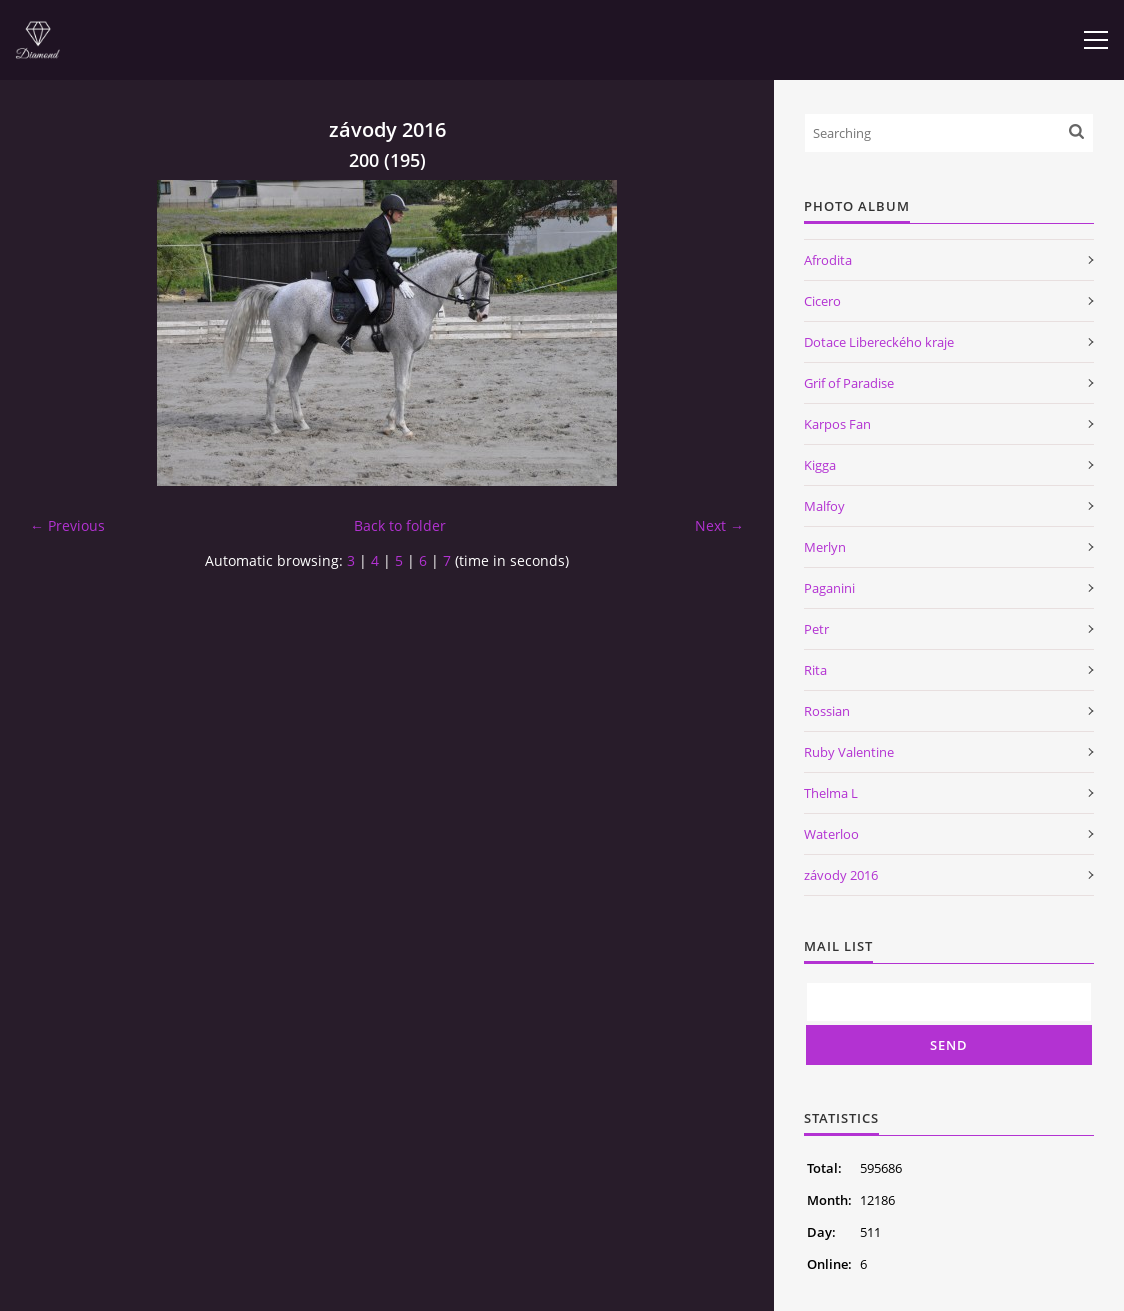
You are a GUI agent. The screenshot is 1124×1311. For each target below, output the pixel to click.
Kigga (820, 465)
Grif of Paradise (849, 383)
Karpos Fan (837, 424)
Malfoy (824, 506)
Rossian (827, 711)
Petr (816, 629)
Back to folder (400, 525)
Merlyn (825, 547)
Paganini (829, 588)
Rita (815, 670)
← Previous (67, 525)
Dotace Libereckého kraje (879, 342)
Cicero (822, 301)
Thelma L (831, 793)
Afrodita (828, 260)
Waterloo (831, 834)
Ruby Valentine (849, 752)
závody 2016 (841, 875)
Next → (719, 525)
